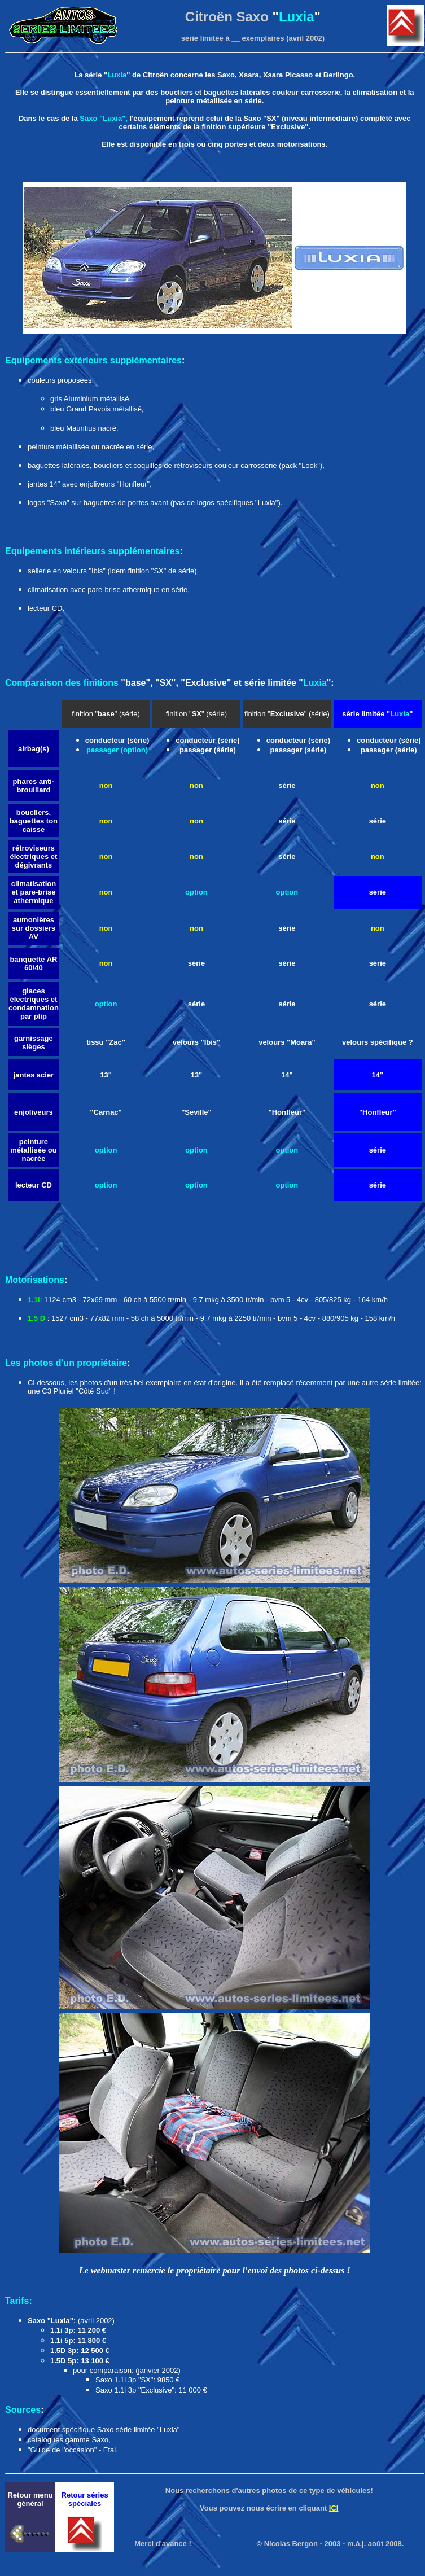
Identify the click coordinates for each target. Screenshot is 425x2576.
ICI (334, 2508)
